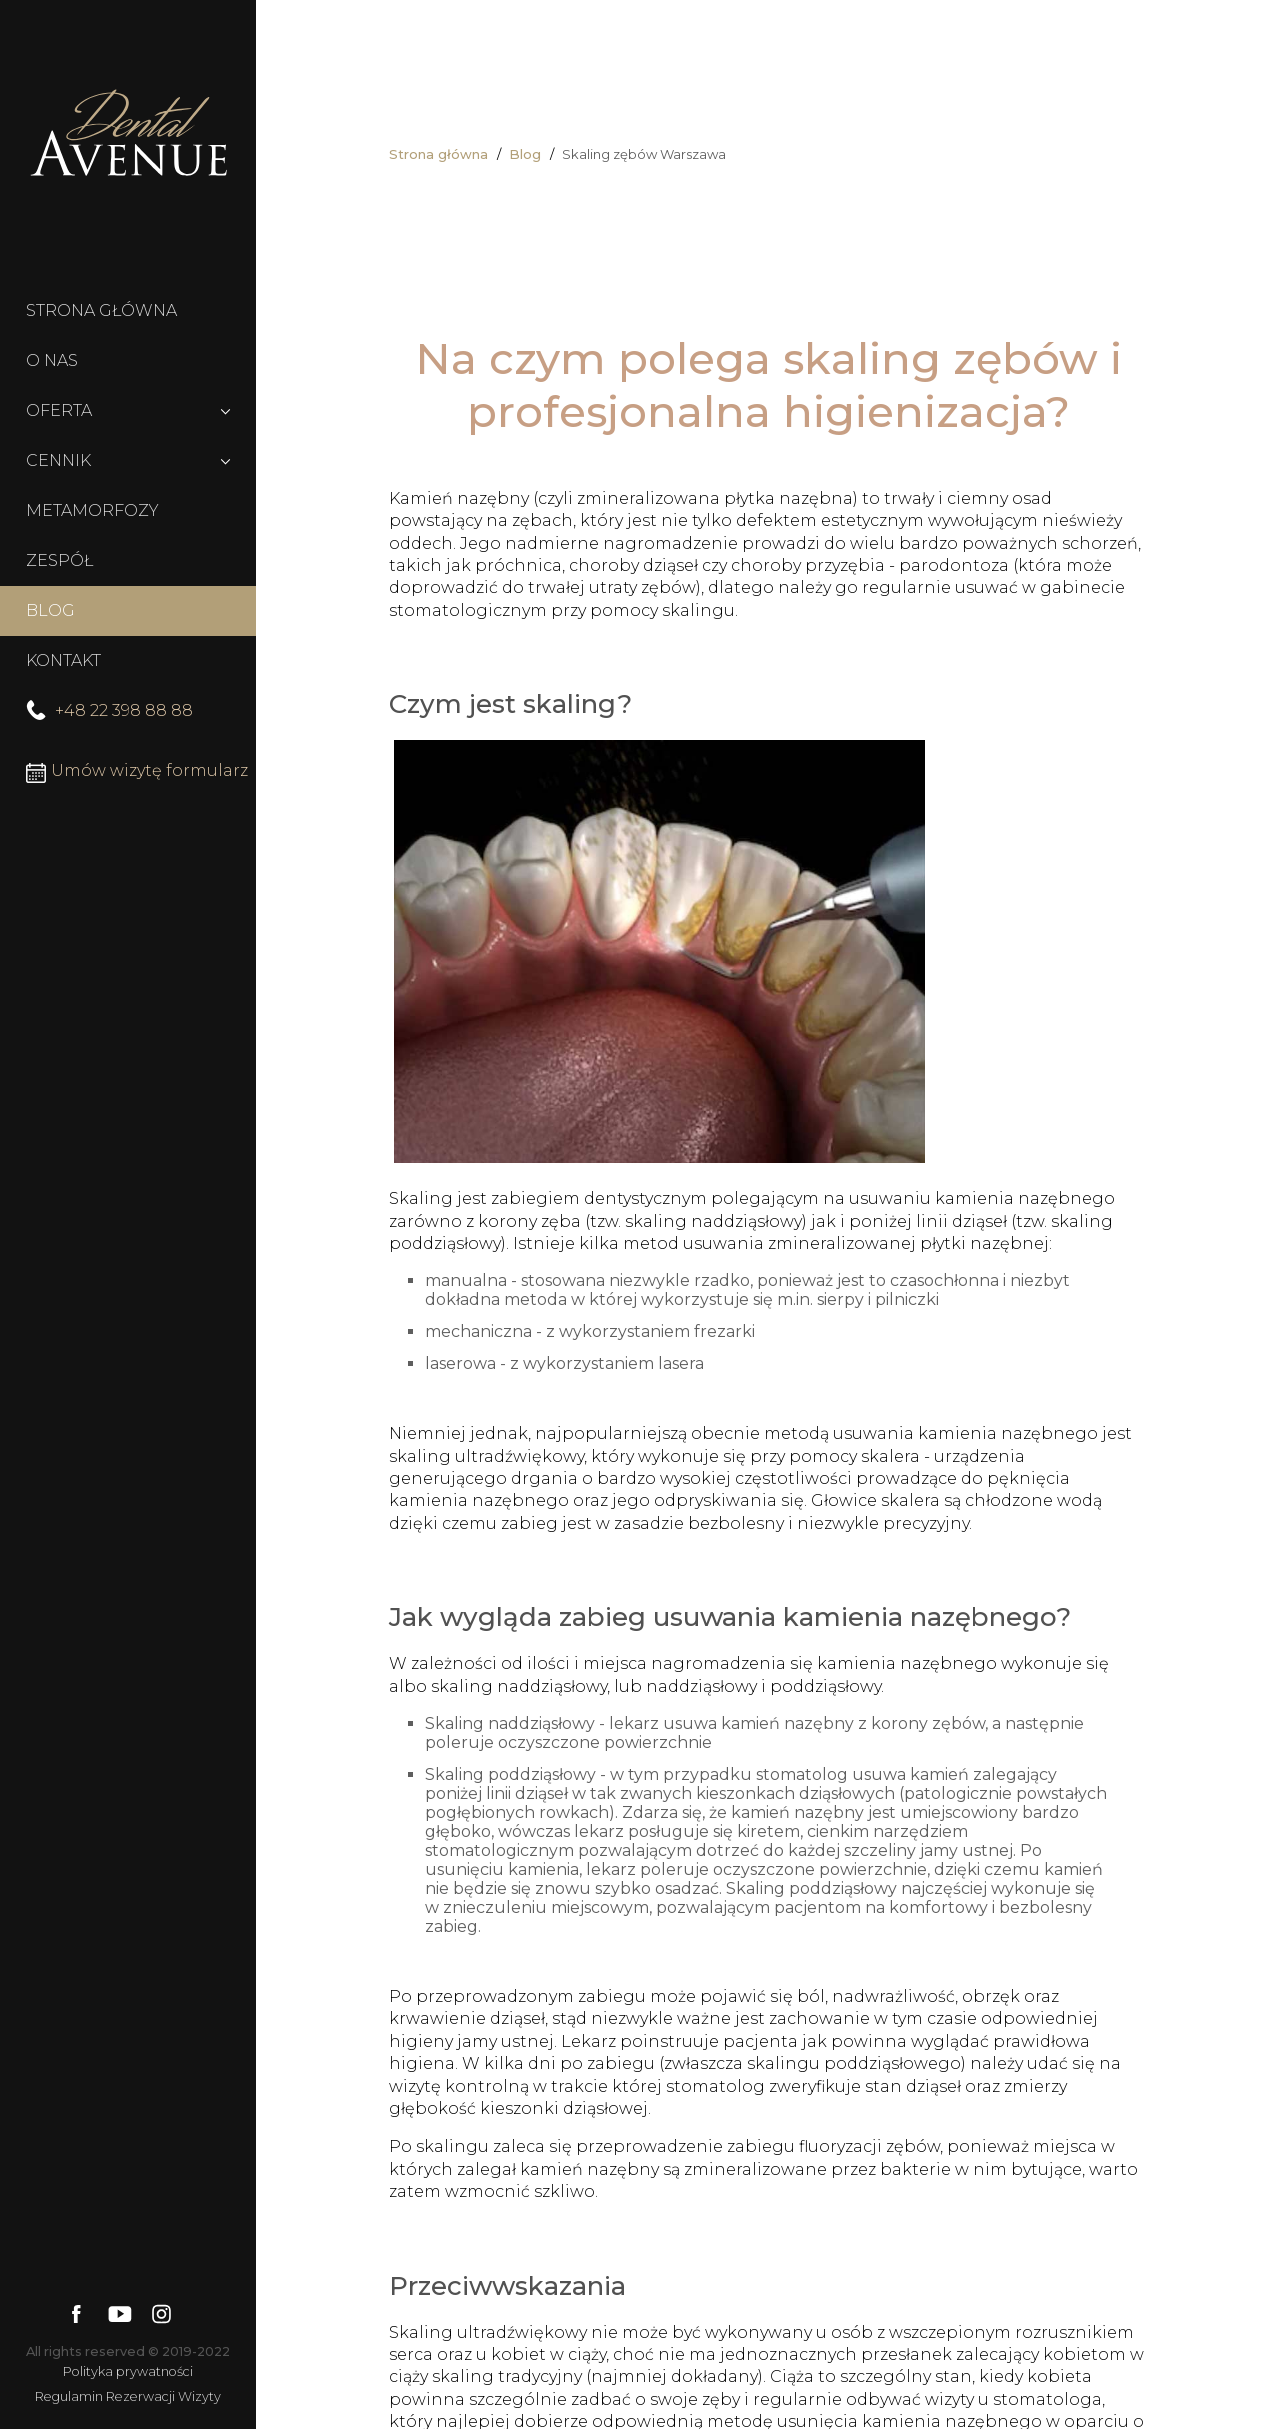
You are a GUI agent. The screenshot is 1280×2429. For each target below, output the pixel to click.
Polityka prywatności (128, 2371)
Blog (525, 154)
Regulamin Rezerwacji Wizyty (128, 2396)
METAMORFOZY (92, 510)
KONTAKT (63, 660)
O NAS (52, 360)
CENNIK (58, 460)
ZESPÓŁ (59, 560)
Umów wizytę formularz (137, 772)
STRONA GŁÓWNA (101, 310)
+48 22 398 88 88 (109, 710)
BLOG (50, 610)
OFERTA (59, 410)
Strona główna (438, 154)
